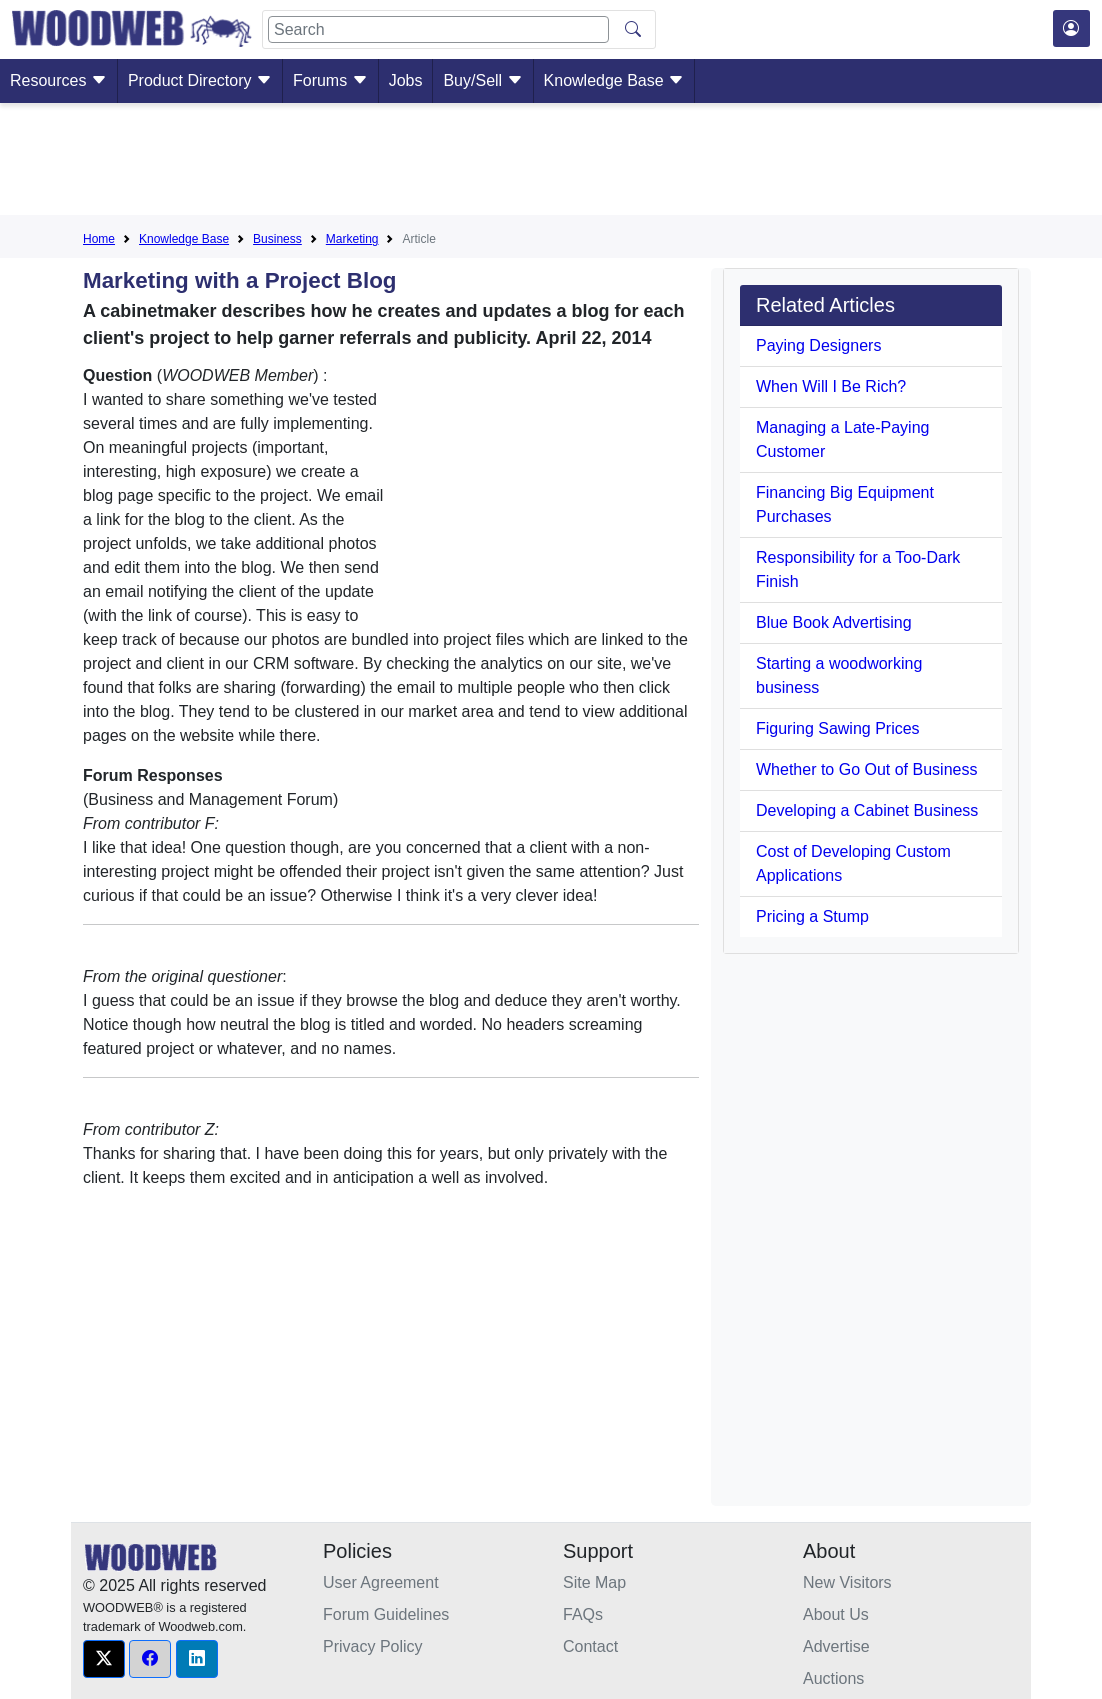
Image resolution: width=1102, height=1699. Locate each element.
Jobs (406, 80)
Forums (330, 80)
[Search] (438, 29)
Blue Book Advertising (834, 622)
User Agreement (381, 1582)
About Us (836, 1614)
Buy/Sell (482, 80)
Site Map (594, 1582)
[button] (104, 1659)
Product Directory (200, 80)
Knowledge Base (614, 80)
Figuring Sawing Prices (838, 728)
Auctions (833, 1678)
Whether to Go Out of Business (866, 769)
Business (277, 239)
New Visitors (847, 1582)
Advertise (836, 1646)
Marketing (352, 239)
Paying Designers (818, 345)
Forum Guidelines (386, 1614)
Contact (590, 1646)
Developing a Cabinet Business (867, 810)
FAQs (583, 1614)
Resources (58, 80)
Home (99, 239)
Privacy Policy (373, 1646)
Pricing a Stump (812, 916)
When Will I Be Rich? (831, 386)
